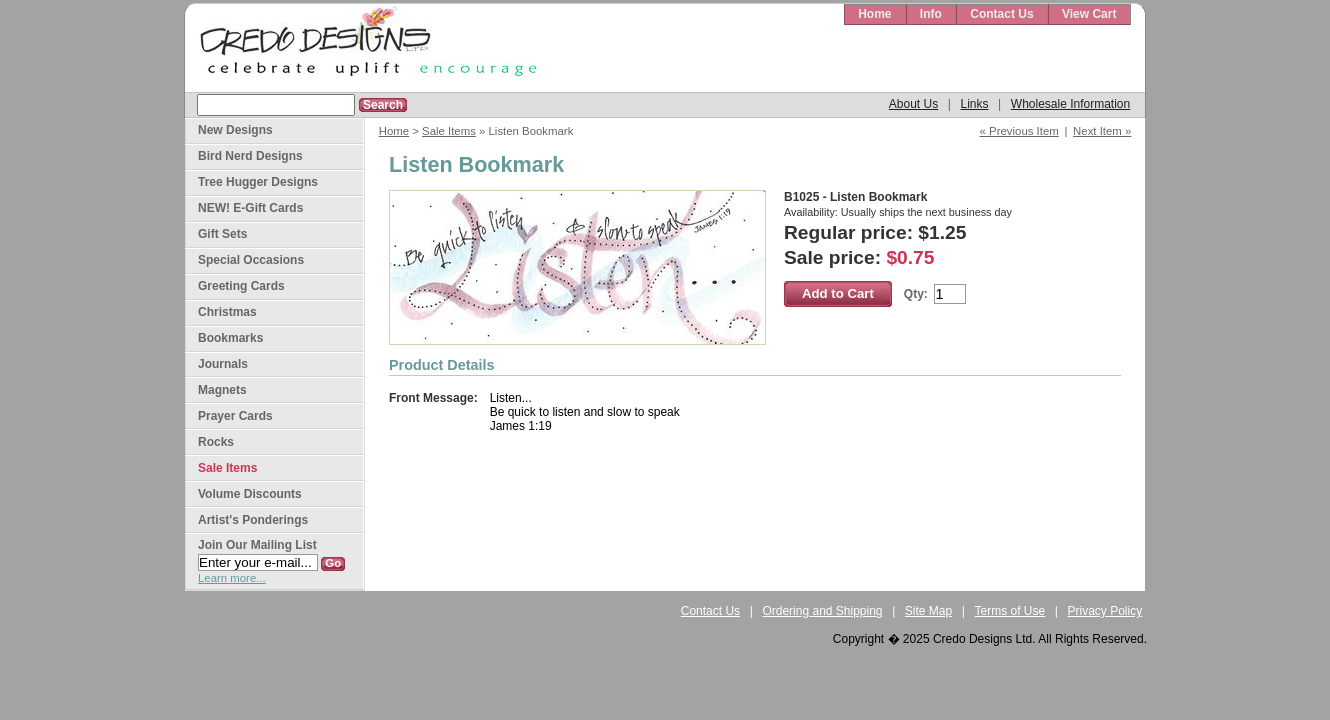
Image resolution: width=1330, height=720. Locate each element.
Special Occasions (251, 260)
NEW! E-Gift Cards (250, 208)
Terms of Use (1010, 611)
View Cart (1089, 14)
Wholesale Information (1070, 104)
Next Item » (1102, 131)
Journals (223, 364)
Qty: (916, 294)
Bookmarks (230, 338)
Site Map (928, 611)
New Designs (235, 130)
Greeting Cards (241, 286)
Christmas (227, 312)
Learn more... (232, 578)
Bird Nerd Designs (250, 156)
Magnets (222, 390)
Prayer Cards (235, 416)
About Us (913, 104)
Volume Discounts (250, 494)
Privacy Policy (1105, 611)
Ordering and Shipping (822, 611)
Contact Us (1001, 14)
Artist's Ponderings (253, 520)
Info (931, 14)
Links (974, 104)
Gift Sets (222, 234)
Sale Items (449, 131)
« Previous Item (1019, 131)
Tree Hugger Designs (258, 182)
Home (874, 14)
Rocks (216, 442)
